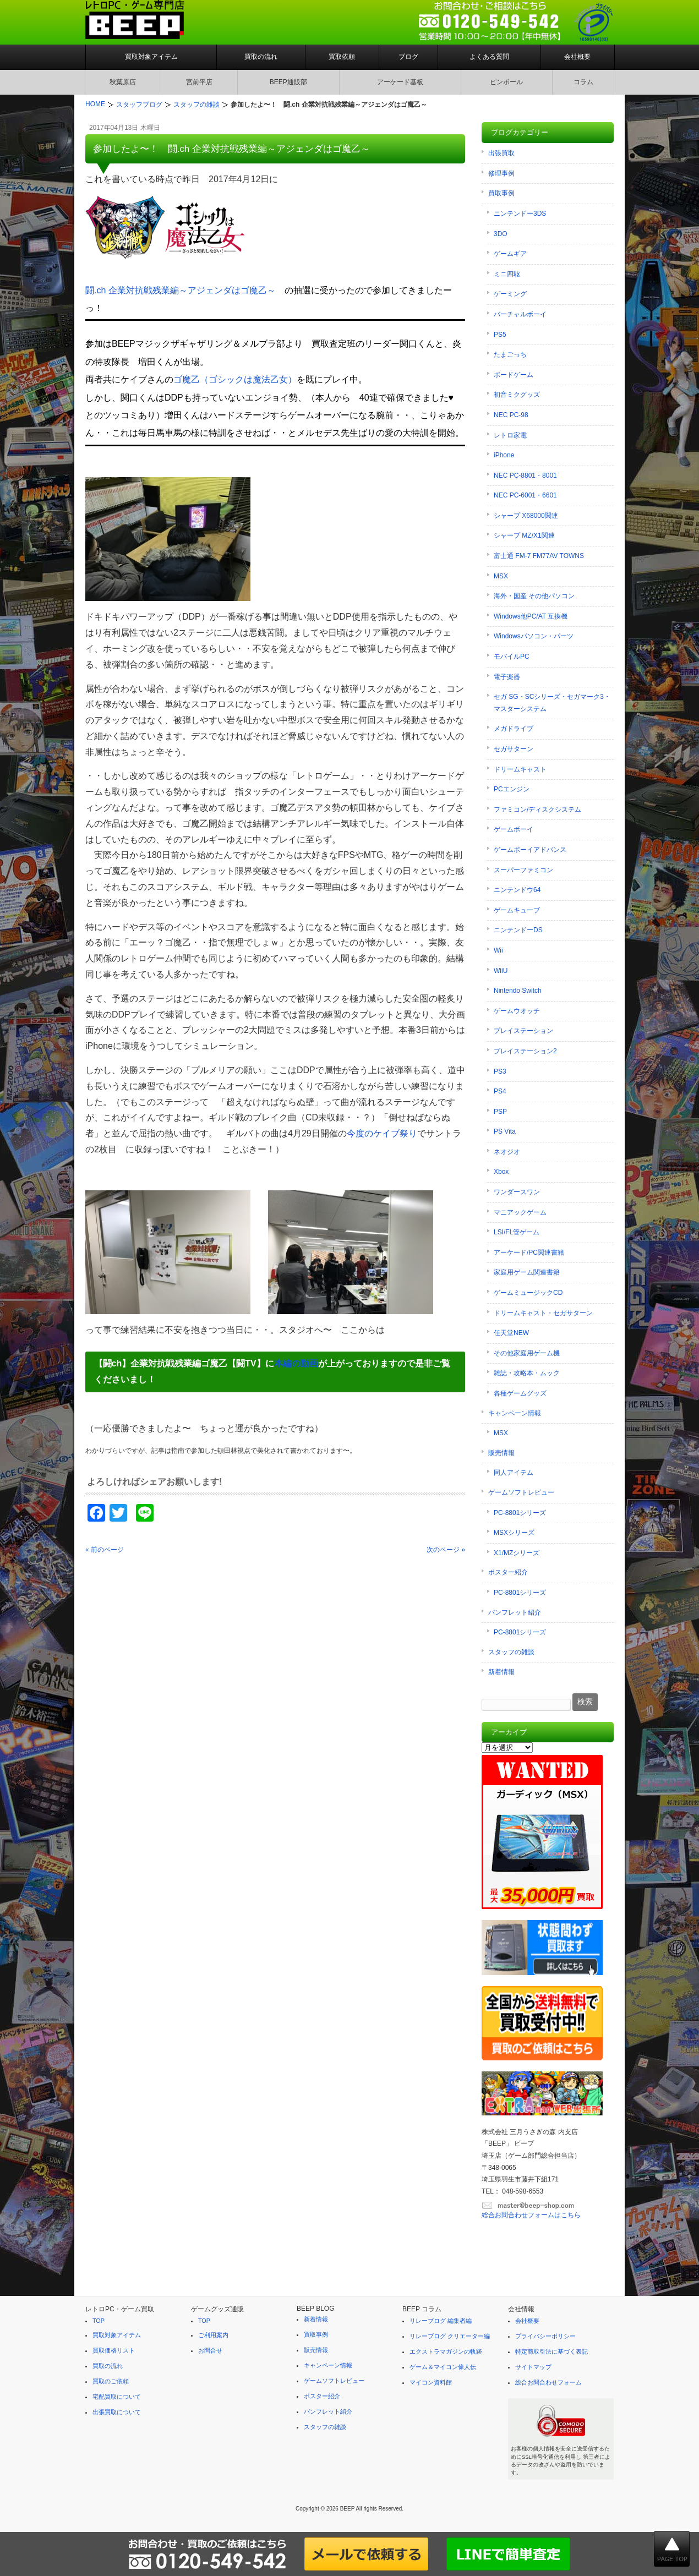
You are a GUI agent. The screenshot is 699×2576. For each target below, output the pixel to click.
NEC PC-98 (511, 415)
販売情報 (501, 1453)
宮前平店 (199, 82)
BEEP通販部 (288, 82)
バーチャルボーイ (520, 314)
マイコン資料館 (430, 2382)
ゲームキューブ (517, 910)
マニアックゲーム (520, 1212)
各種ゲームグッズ (520, 1393)
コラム (583, 82)
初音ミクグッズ (517, 394)
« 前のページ (104, 1550)
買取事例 (501, 193)
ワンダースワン (517, 1192)
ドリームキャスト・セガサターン (543, 1313)
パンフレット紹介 (514, 1612)
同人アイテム (513, 1472)
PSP (500, 1111)
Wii (498, 950)
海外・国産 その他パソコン (534, 596)
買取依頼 (342, 57)
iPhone (504, 455)
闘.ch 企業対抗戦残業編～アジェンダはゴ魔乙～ (180, 290)
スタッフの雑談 (511, 1652)
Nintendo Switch (518, 990)
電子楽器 (507, 677)
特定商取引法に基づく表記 (551, 2351)
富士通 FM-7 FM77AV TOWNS (539, 556)
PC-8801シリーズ (520, 1513)
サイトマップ (533, 2367)
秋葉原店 (123, 82)
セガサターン (513, 749)
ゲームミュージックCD (528, 1293)
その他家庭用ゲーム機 (527, 1353)
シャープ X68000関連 (526, 515)
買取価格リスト (113, 2350)
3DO (500, 234)
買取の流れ (260, 57)
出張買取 (501, 153)
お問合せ (210, 2350)
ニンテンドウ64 (517, 890)
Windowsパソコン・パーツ (534, 636)
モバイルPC (511, 656)
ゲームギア (510, 254)
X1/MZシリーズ (516, 1553)
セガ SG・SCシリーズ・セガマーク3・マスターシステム (552, 703)
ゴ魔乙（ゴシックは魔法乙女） (235, 379)
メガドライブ (513, 728)
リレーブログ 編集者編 (440, 2320)
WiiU (500, 971)
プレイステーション (523, 1031)
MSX (501, 576)
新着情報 (501, 1672)
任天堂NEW (511, 1333)
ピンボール (506, 82)
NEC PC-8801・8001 (525, 475)
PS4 (500, 1091)
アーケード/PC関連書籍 (529, 1252)
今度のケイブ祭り (382, 1133)
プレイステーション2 (525, 1051)
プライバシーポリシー (545, 2336)
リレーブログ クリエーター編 (449, 2336)
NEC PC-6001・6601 (525, 495)
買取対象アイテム (151, 57)
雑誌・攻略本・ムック (527, 1373)
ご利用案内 (213, 2335)
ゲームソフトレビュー (521, 1492)
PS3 (500, 1071)
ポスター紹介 (508, 1572)
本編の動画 (296, 1363)
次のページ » (446, 1550)
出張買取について (116, 2412)
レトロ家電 (510, 435)
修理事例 (501, 173)
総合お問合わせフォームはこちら (531, 2215)
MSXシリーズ (514, 1532)
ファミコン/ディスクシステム (537, 809)
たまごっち (510, 354)
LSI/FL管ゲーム (516, 1232)
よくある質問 (489, 57)
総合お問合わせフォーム (548, 2382)
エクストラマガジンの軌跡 (445, 2351)
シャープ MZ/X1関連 (524, 535)
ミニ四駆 (507, 274)
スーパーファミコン (523, 870)
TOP (98, 2320)
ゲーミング (510, 294)
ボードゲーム (513, 375)
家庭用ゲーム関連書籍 (527, 1272)
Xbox (501, 1171)
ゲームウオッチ (517, 1011)
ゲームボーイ (513, 829)
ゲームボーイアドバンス (530, 850)
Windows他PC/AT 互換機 (530, 616)
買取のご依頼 (110, 2381)
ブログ (408, 57)
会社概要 (577, 57)
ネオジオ (507, 1152)
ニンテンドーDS (518, 930)
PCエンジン (511, 789)
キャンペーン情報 (514, 1413)
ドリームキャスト (520, 769)
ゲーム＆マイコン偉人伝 (442, 2367)
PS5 (500, 334)
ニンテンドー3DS (520, 213)
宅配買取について (116, 2396)
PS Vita (505, 1131)
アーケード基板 (400, 82)
